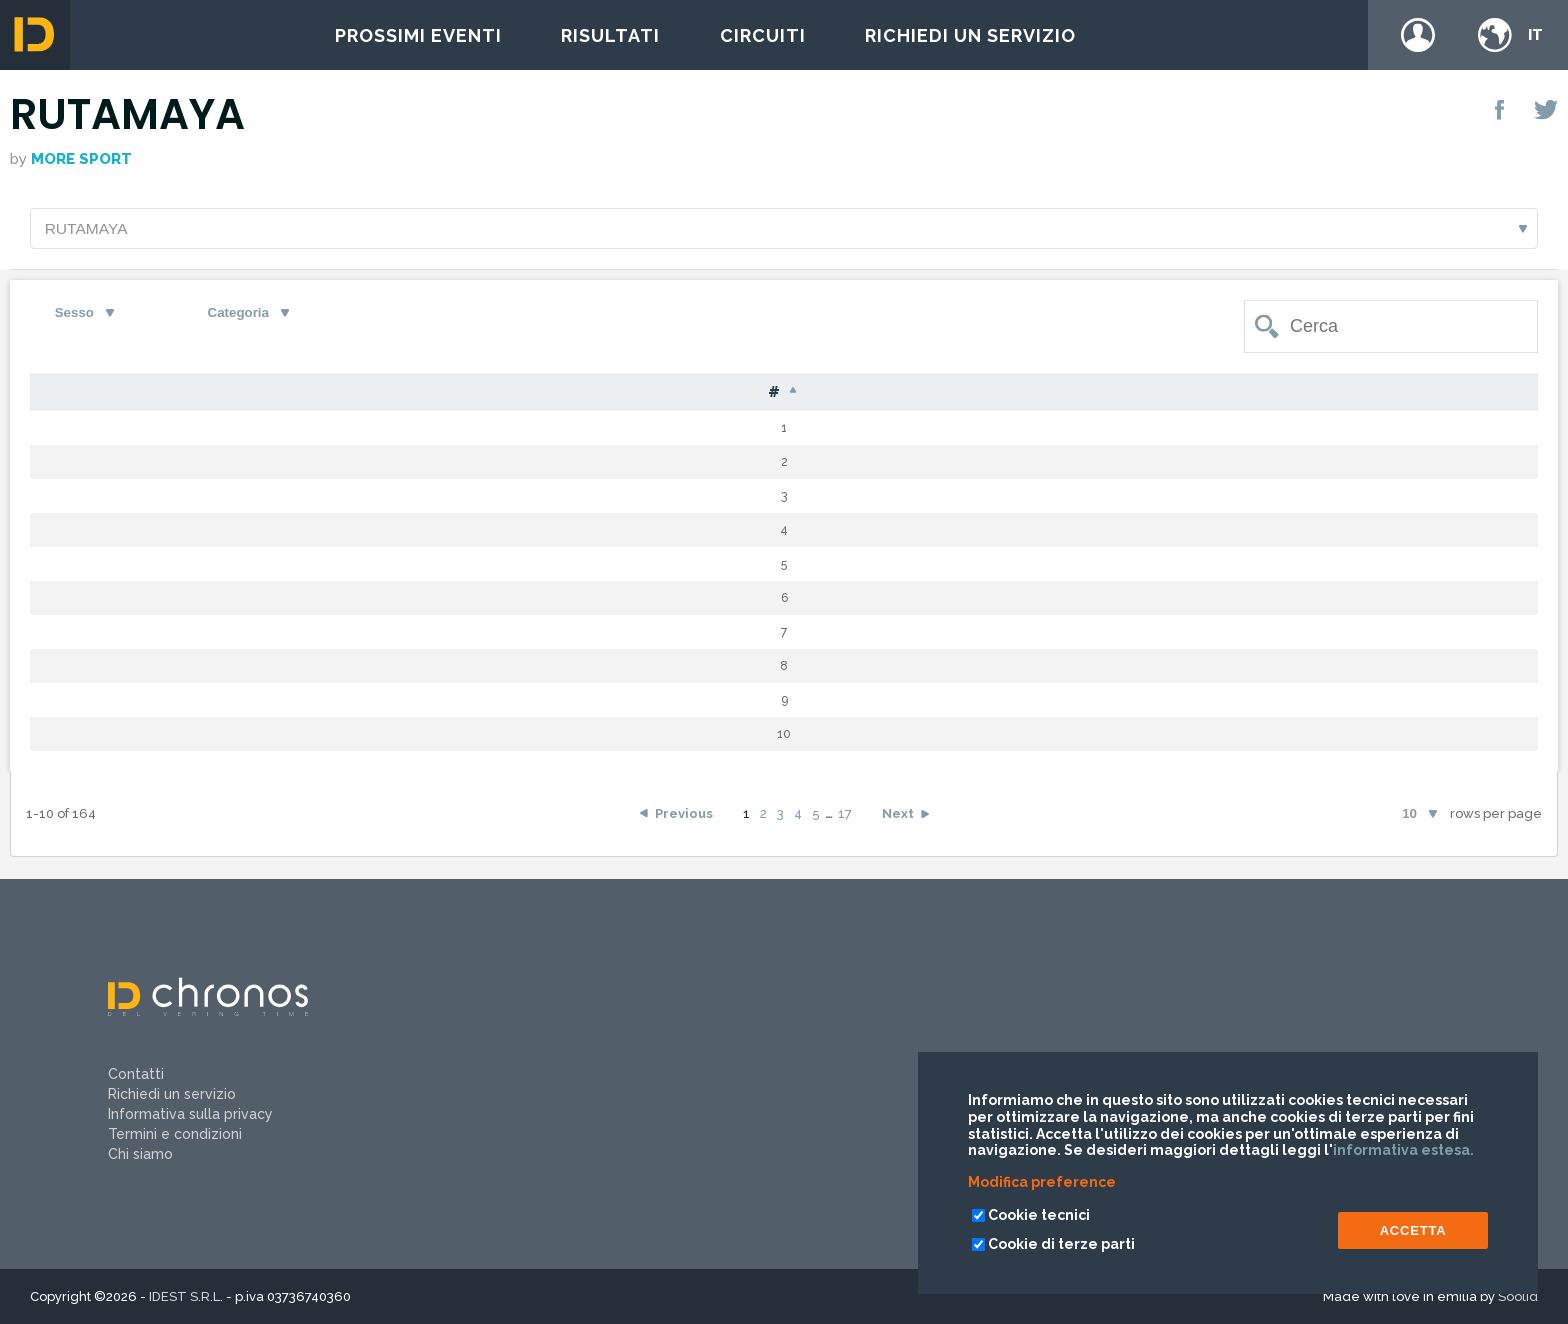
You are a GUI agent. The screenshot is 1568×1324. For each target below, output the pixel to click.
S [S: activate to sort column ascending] (736, 394)
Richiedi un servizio (970, 35)
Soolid (1518, 1296)
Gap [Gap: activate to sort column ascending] (1069, 394)
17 (845, 825)
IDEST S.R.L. (186, 1296)
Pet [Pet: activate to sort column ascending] (168, 394)
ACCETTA (1413, 1230)
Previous (684, 825)
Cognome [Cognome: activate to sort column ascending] (313, 394)
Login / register (1418, 35)
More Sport (81, 159)
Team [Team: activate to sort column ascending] (1409, 394)
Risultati (610, 35)
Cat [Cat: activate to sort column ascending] (894, 394)
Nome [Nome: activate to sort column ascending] (495, 394)
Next (898, 825)
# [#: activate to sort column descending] (72, 395)
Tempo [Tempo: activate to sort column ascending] (1204, 394)
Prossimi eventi (418, 35)
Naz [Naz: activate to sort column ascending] (640, 394)
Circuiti (763, 35)
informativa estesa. (1403, 1150)
